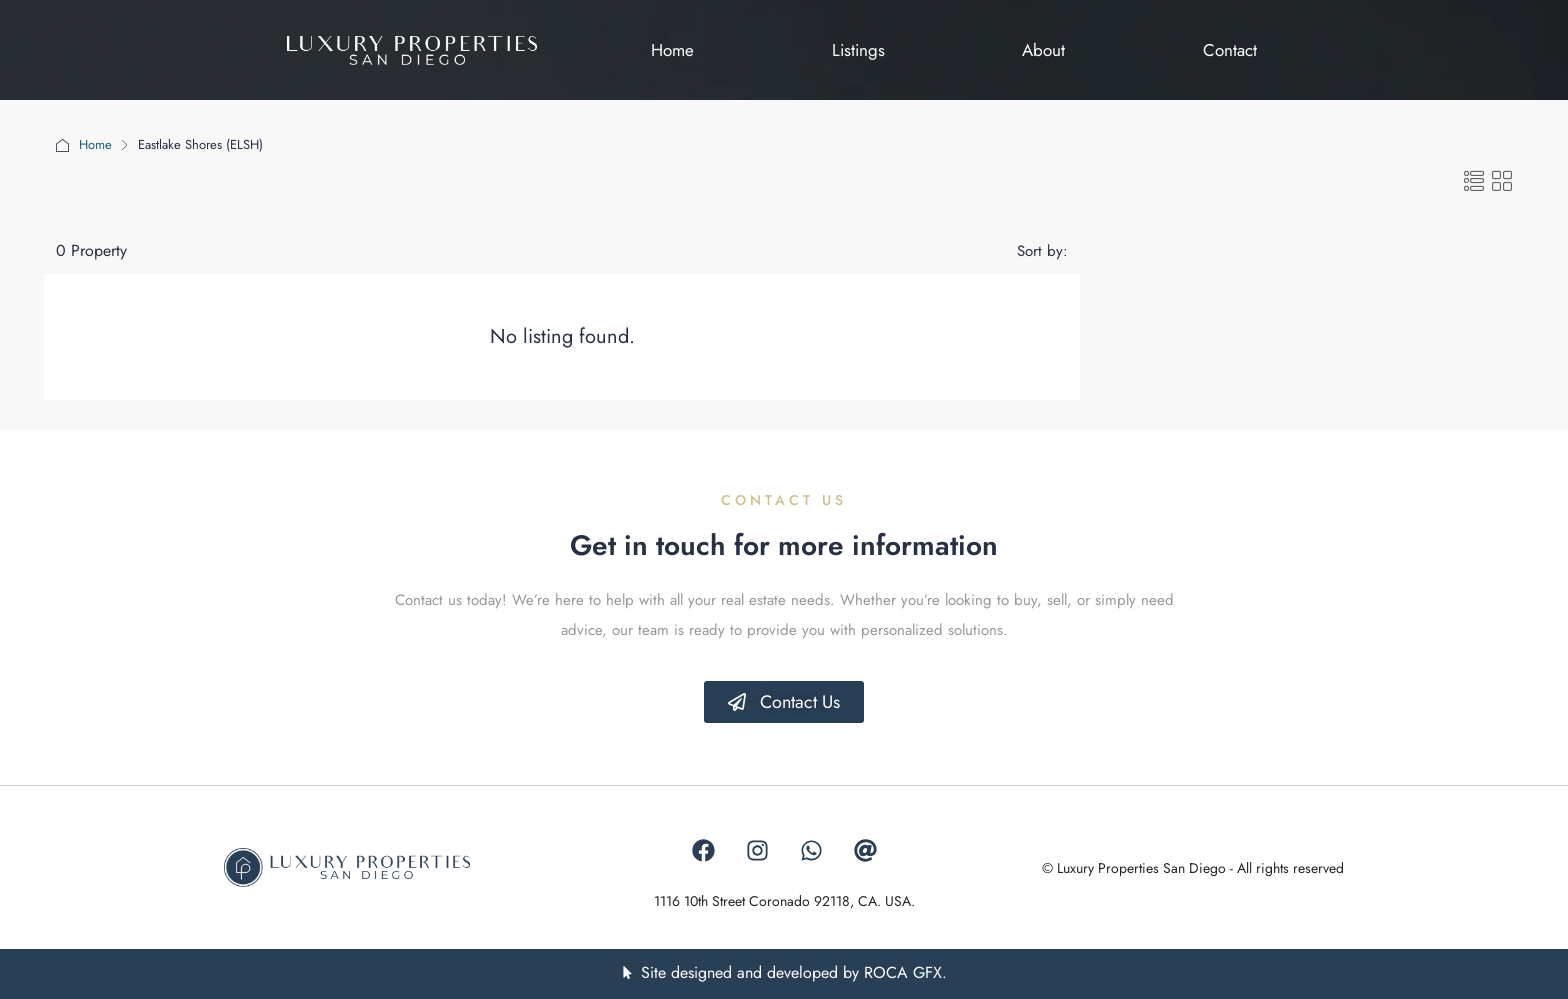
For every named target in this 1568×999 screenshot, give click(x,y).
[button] (1474, 182)
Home (95, 144)
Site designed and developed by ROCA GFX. (794, 972)
